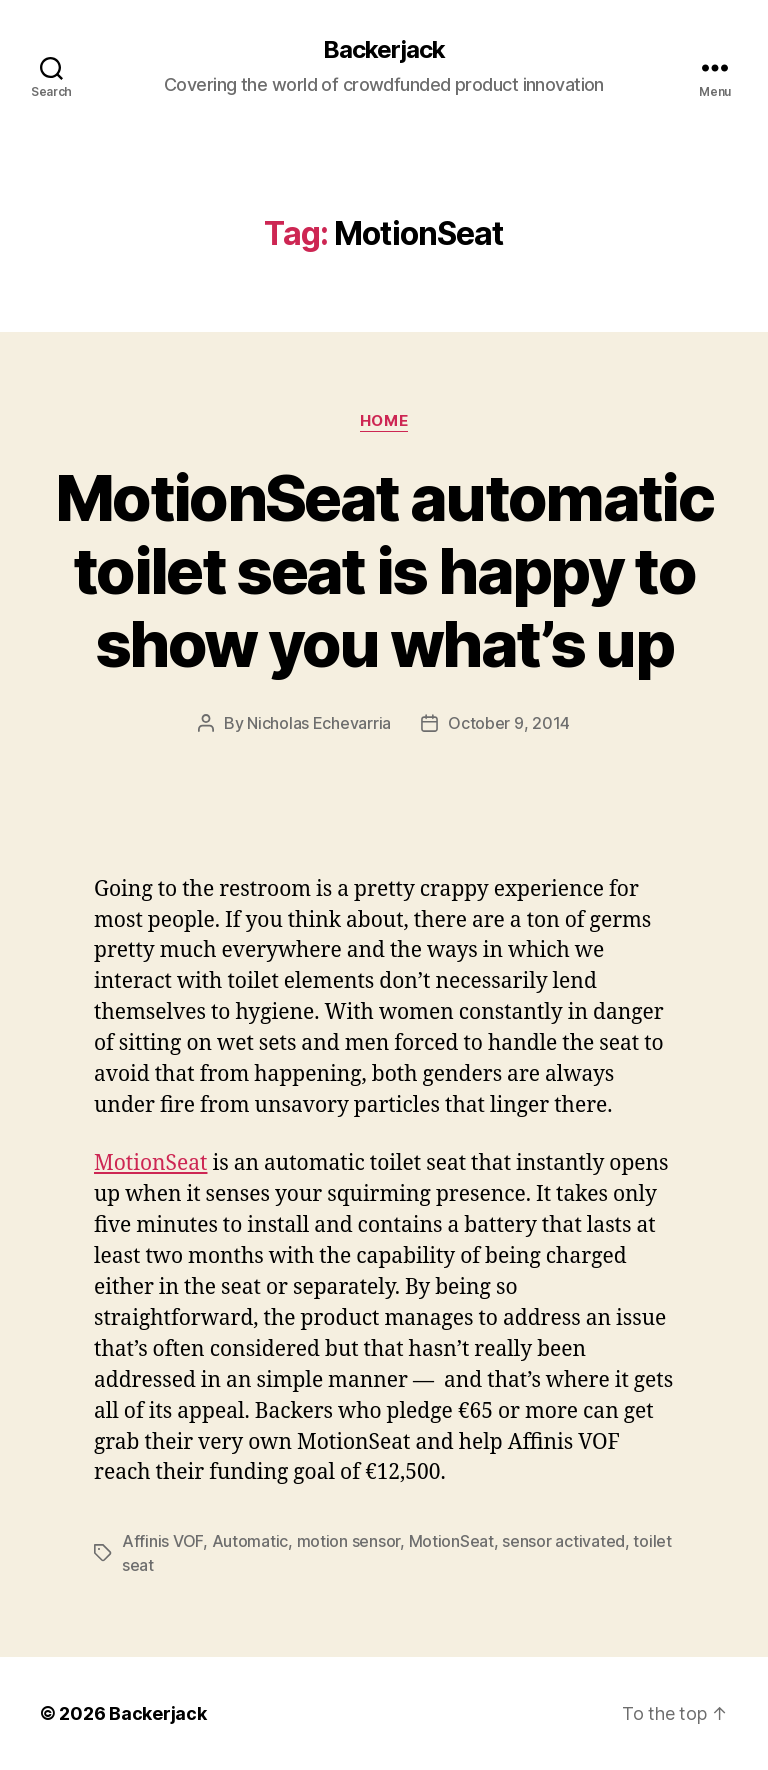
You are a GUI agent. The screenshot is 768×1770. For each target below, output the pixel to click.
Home (384, 421)
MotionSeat (150, 1163)
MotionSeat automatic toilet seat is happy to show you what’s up (384, 570)
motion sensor (349, 1541)
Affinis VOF (162, 1541)
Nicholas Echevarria (319, 723)
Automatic (250, 1541)
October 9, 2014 (509, 723)
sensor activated (563, 1541)
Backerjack (384, 50)
